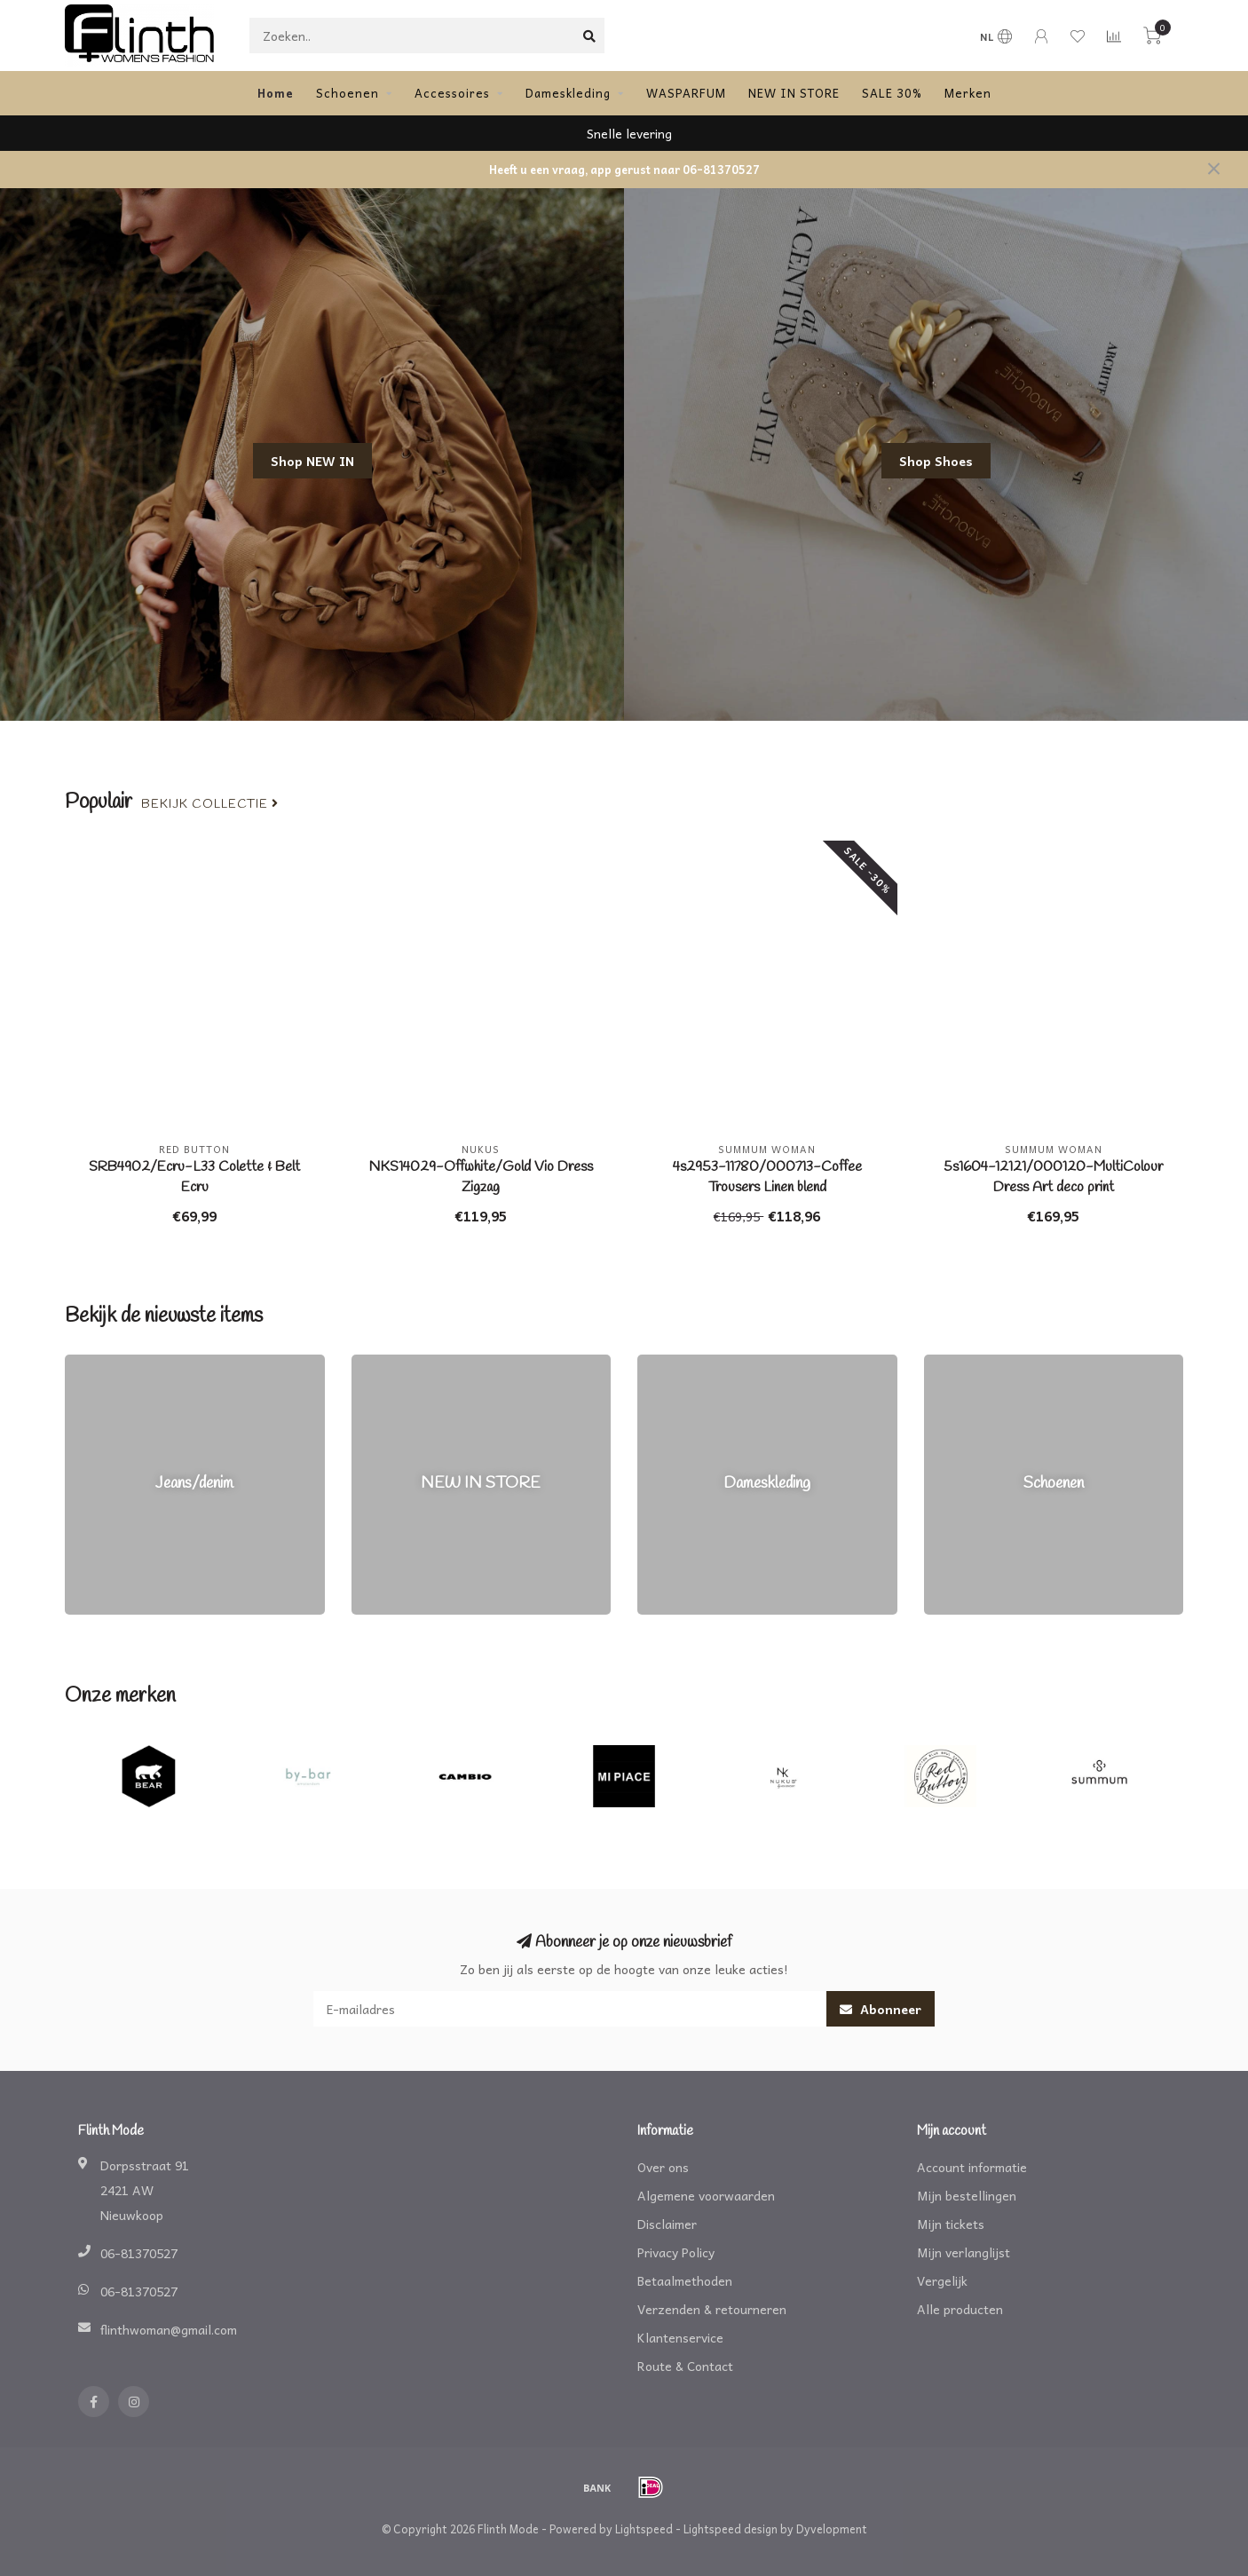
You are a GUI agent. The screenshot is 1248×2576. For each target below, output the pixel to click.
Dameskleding (568, 92)
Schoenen (347, 92)
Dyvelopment (831, 2529)
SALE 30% (892, 92)
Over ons (663, 2167)
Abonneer (880, 2009)
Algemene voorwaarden (706, 2195)
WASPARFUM (686, 92)
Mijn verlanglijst (963, 2252)
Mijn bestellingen (966, 2195)
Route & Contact (685, 2365)
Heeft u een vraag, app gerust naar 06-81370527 (624, 169)
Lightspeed (644, 2529)
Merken (967, 92)
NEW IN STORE (794, 92)
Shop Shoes (936, 460)
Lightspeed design (730, 2529)
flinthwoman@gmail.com (168, 2329)
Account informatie (972, 2167)
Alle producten (960, 2309)
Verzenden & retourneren (711, 2309)
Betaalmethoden (684, 2280)
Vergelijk (942, 2280)
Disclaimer (667, 2223)
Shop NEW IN (312, 460)
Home (275, 92)
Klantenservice (680, 2337)
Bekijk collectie (210, 804)
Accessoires (452, 92)
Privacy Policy (676, 2252)
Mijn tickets (950, 2223)
